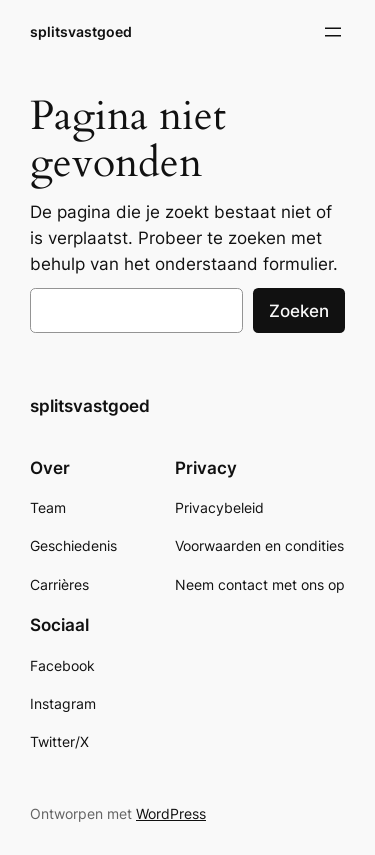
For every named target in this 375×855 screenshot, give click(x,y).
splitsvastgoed (81, 31)
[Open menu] (333, 32)
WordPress (171, 813)
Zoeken (299, 311)
